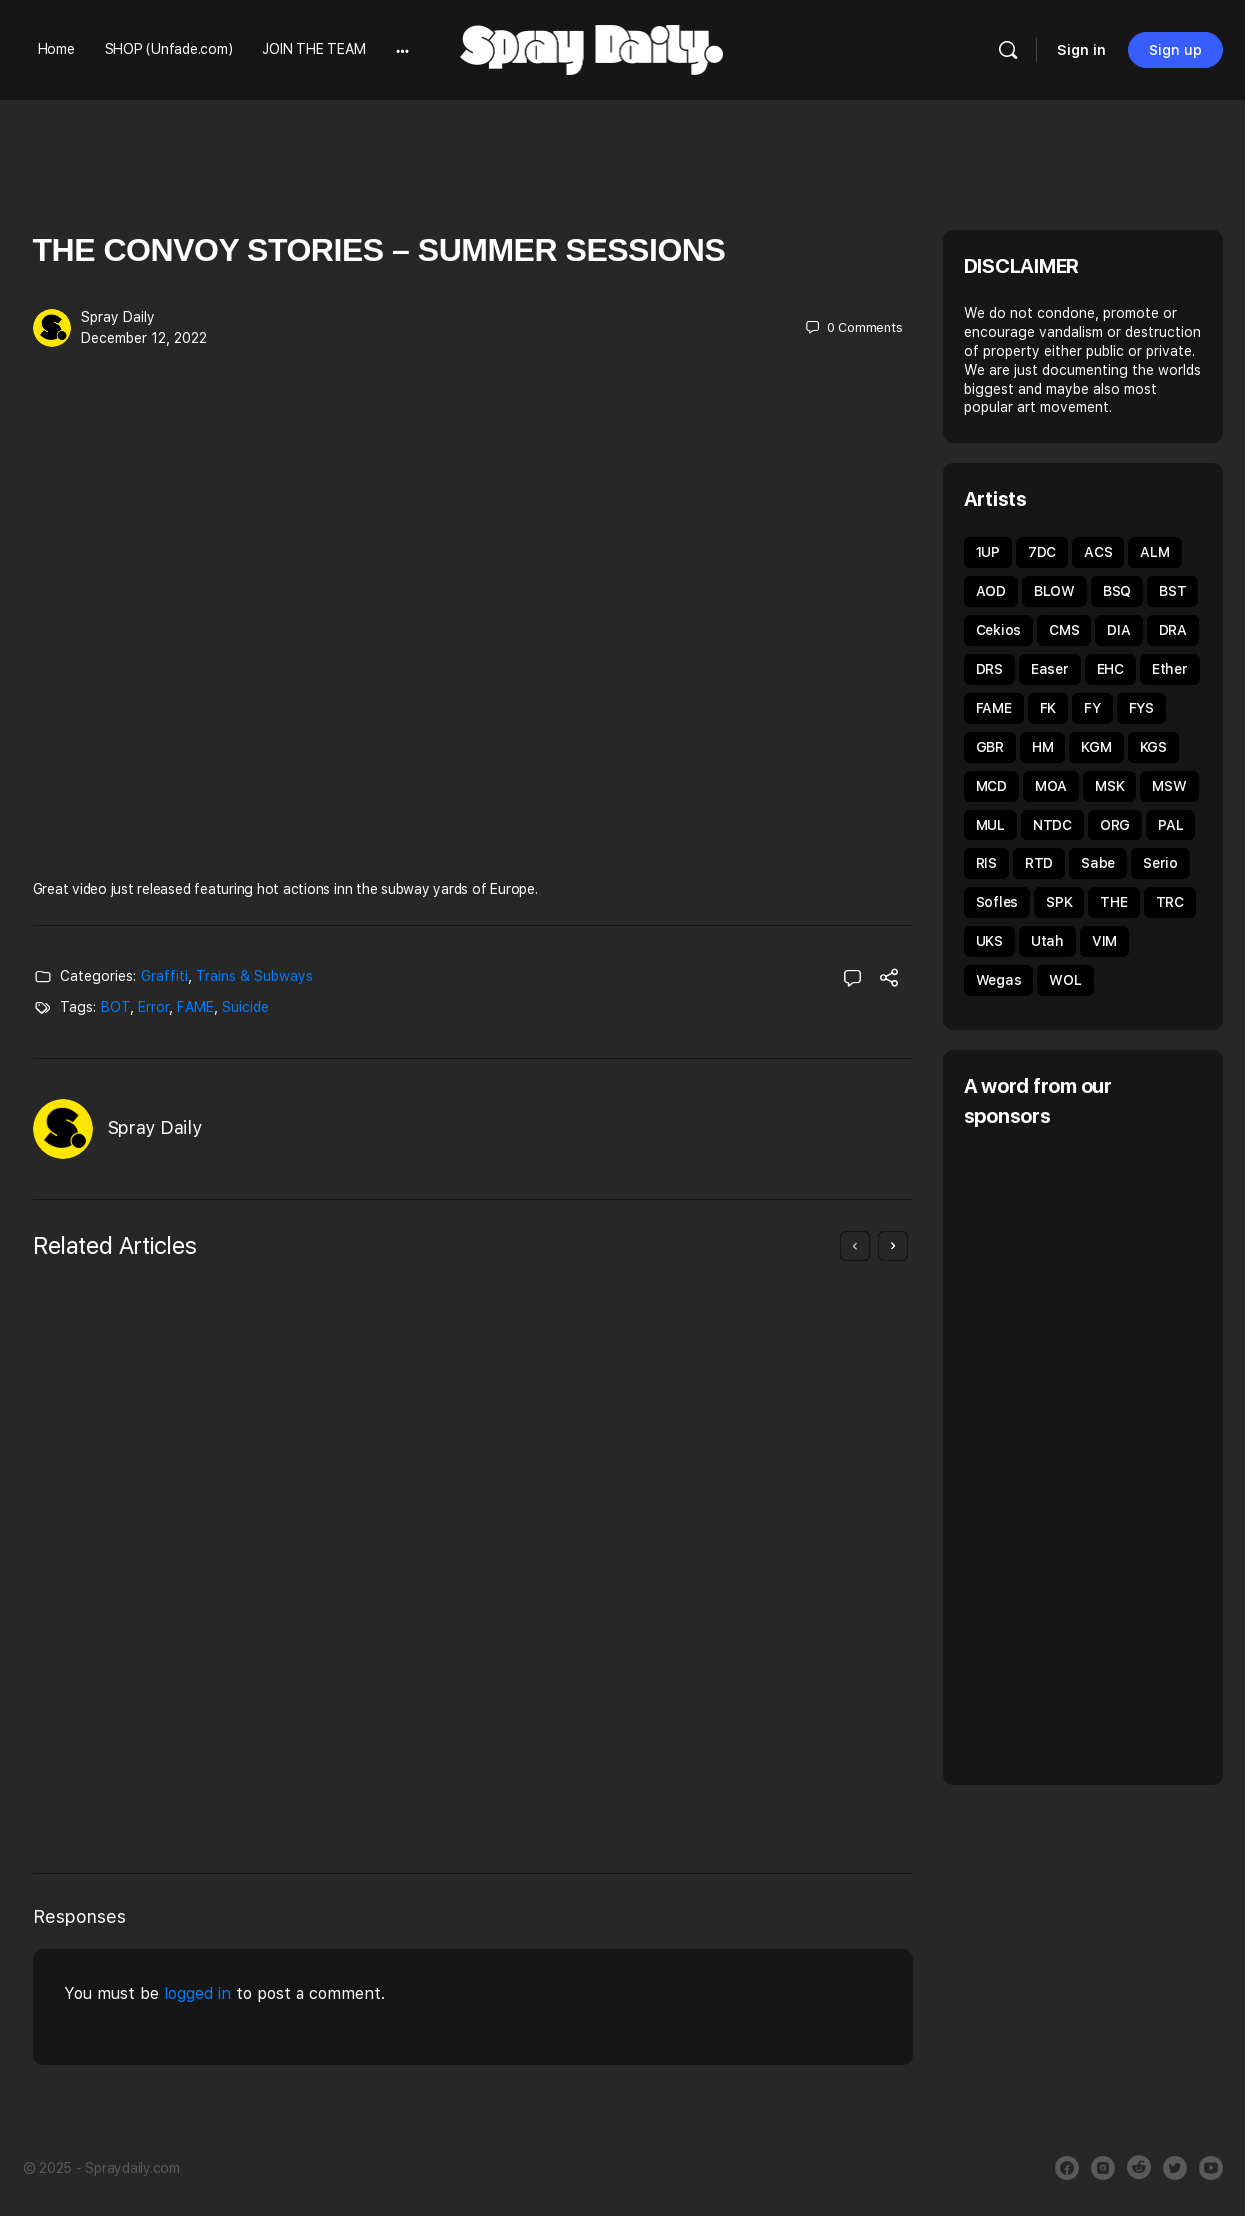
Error (153, 1007)
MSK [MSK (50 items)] (1109, 786)
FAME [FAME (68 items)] (994, 708)
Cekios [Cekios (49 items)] (999, 630)
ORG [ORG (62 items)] (1115, 825)
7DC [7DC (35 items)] (1042, 552)
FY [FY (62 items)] (1092, 708)
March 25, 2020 (161, 1787)
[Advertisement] (1104, 1454)
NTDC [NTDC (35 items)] (1052, 825)
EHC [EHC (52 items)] (1110, 669)
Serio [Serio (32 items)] (1160, 863)
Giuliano (138, 1767)
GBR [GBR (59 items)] (990, 747)
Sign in (1081, 50)
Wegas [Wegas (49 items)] (999, 980)
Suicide (245, 1007)
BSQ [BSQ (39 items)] (1117, 591)
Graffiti (164, 976)
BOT (115, 1007)
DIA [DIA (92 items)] (1118, 630)
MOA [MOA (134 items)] (1051, 786)
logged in (197, 1993)
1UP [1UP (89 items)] (988, 552)
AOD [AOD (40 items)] (991, 591)
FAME (195, 1007)
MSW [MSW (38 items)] (1169, 786)
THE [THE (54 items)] (1113, 902)
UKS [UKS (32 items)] (989, 941)
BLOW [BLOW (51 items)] (1054, 591)
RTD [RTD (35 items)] (1039, 863)
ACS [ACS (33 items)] (1098, 552)
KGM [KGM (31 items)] (1096, 747)
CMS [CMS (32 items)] (1064, 630)
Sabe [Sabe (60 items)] (1098, 863)
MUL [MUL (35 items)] (990, 825)
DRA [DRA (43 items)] (1173, 630)
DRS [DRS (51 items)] (989, 669)
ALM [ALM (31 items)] (1154, 552)
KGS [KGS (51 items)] (1153, 747)
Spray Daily (118, 317)
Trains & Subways (254, 976)
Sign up (1175, 50)
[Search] (1008, 50)
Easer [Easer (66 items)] (1050, 669)
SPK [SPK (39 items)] (1059, 902)
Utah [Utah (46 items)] (1047, 941)
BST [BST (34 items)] (1172, 591)
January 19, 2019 (614, 1738)
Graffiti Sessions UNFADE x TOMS (673, 1565)
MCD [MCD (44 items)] (991, 786)
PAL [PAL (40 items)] (1170, 825)
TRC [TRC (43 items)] (1170, 902)
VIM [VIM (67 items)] (1104, 941)
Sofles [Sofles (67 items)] (997, 902)
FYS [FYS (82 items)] (1141, 708)
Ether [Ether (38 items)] (1170, 669)
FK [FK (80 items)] (1048, 708)
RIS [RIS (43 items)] (986, 863)
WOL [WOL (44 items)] (1065, 980)
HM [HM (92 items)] (1043, 747)
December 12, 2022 (144, 338)
